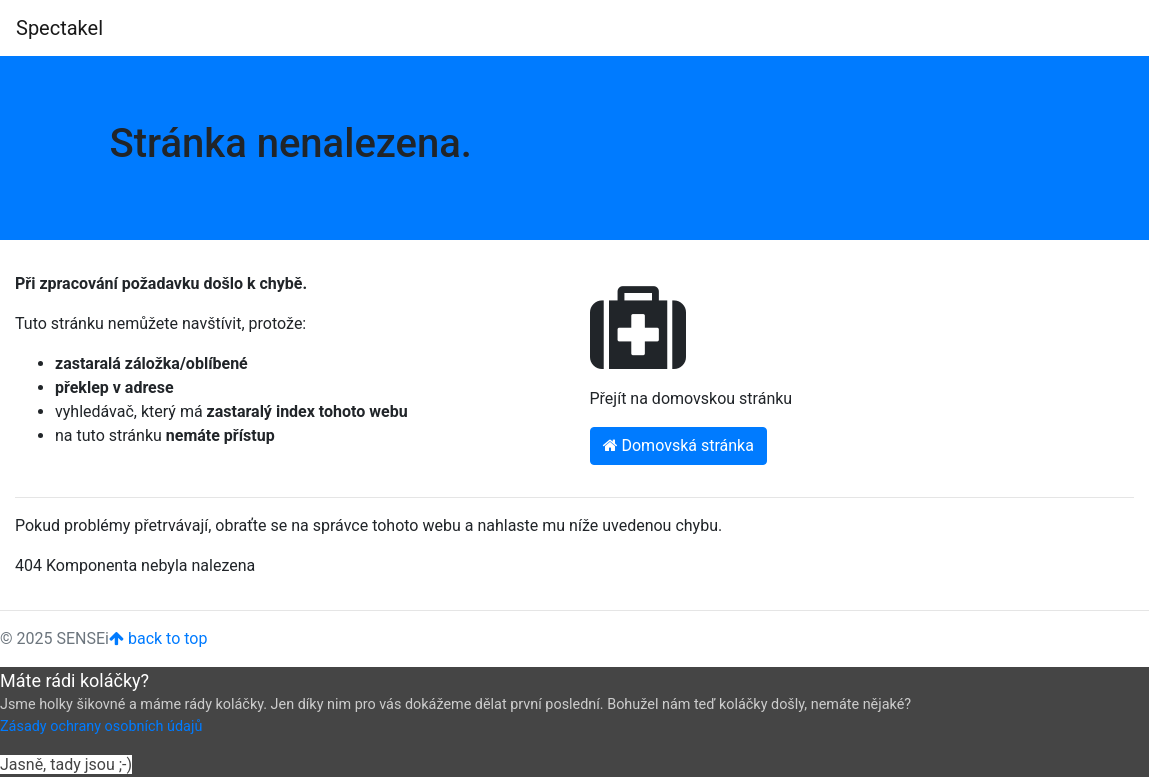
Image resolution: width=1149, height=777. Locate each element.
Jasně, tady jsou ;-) (66, 764)
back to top (158, 638)
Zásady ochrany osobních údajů (101, 726)
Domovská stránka (678, 445)
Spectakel (59, 28)
